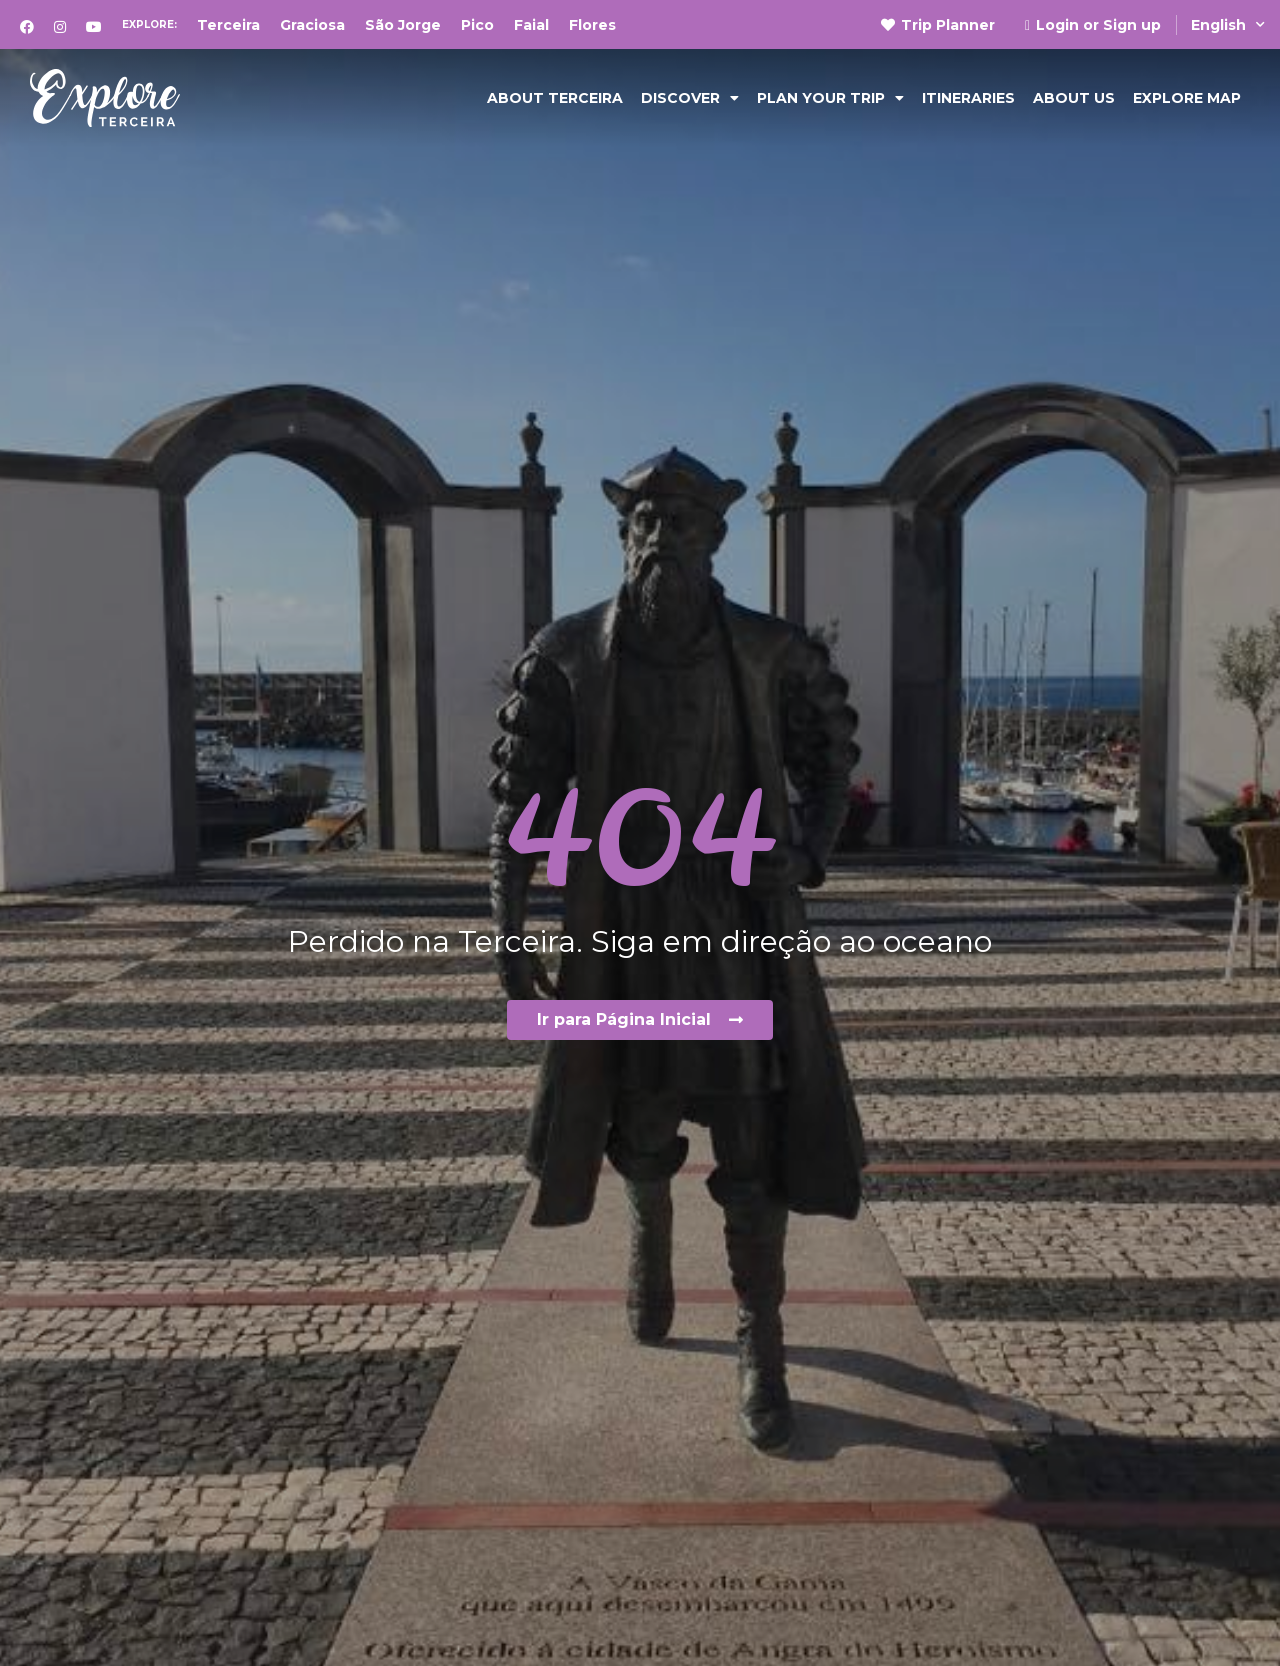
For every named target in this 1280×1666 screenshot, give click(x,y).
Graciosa (312, 25)
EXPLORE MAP (1187, 98)
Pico (477, 25)
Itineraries (968, 98)
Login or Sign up (1093, 25)
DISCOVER (690, 98)
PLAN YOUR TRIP (830, 98)
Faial (531, 25)
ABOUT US (1074, 98)
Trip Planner (938, 25)
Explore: (149, 24)
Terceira (228, 25)
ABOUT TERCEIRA (555, 98)
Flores (592, 25)
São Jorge (403, 25)
